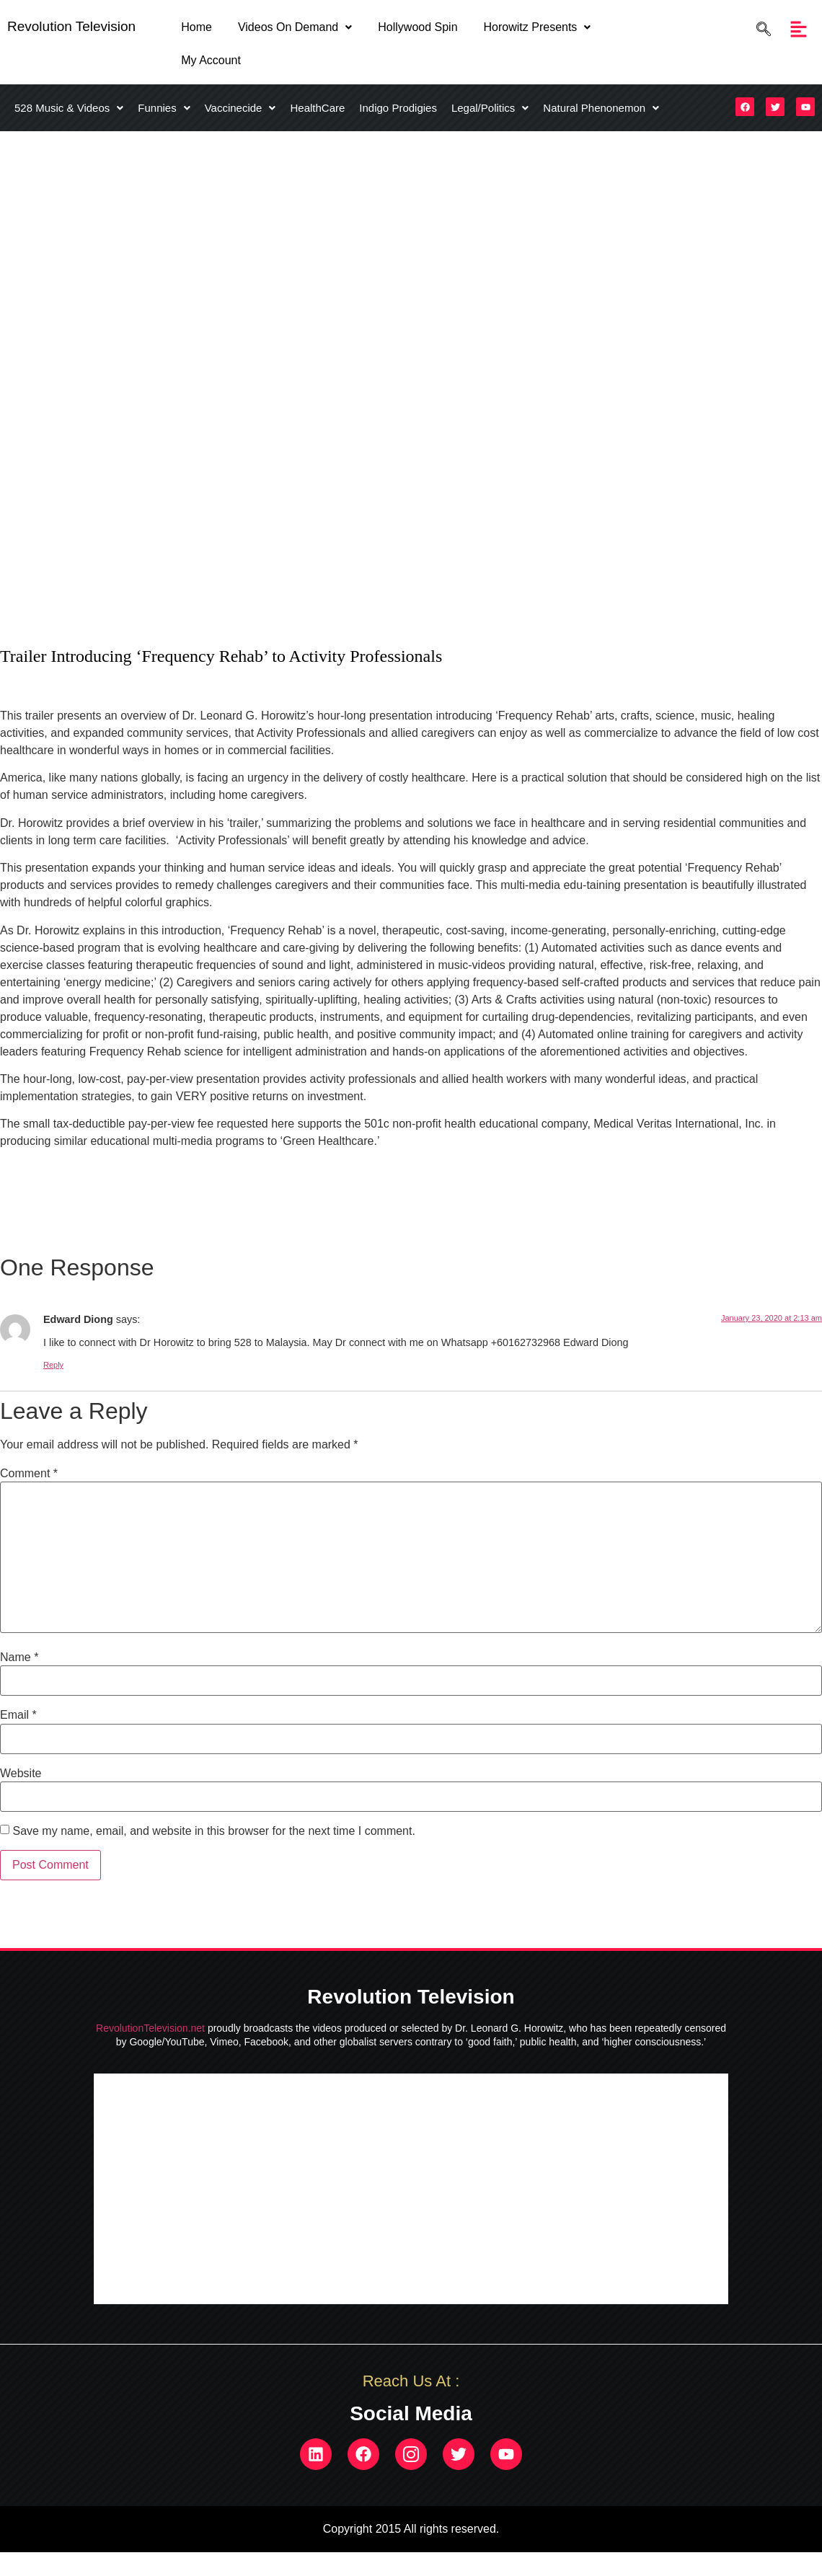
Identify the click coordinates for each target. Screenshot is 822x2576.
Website (21, 1773)
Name (19, 1657)
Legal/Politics (490, 108)
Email (18, 1715)
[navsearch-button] (760, 29)
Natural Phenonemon (601, 108)
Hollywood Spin (417, 27)
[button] (295, 27)
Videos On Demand (295, 27)
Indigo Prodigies (398, 108)
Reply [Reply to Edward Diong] (53, 1364)
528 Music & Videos (68, 108)
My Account (211, 60)
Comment (29, 1473)
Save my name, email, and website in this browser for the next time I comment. (213, 1831)
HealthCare (317, 108)
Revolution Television (71, 26)
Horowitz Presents (537, 27)
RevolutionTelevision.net (150, 2028)
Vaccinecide (240, 108)
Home (196, 27)
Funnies (164, 108)
